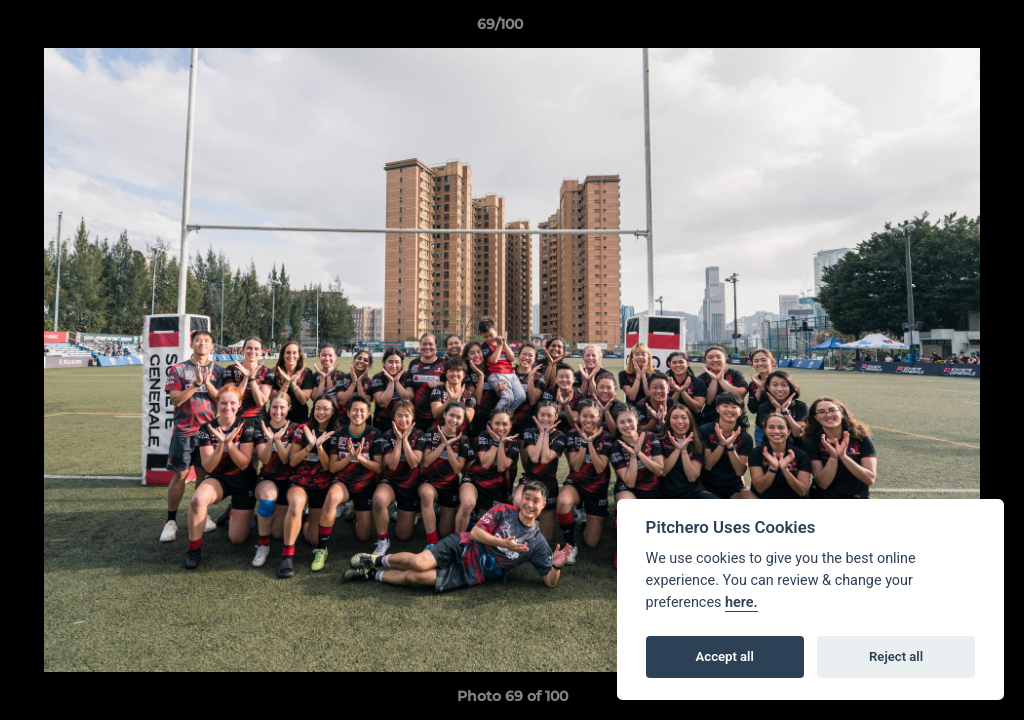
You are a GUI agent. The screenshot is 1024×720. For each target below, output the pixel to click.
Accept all (725, 656)
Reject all (896, 656)
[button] (940, 29)
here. (741, 602)
